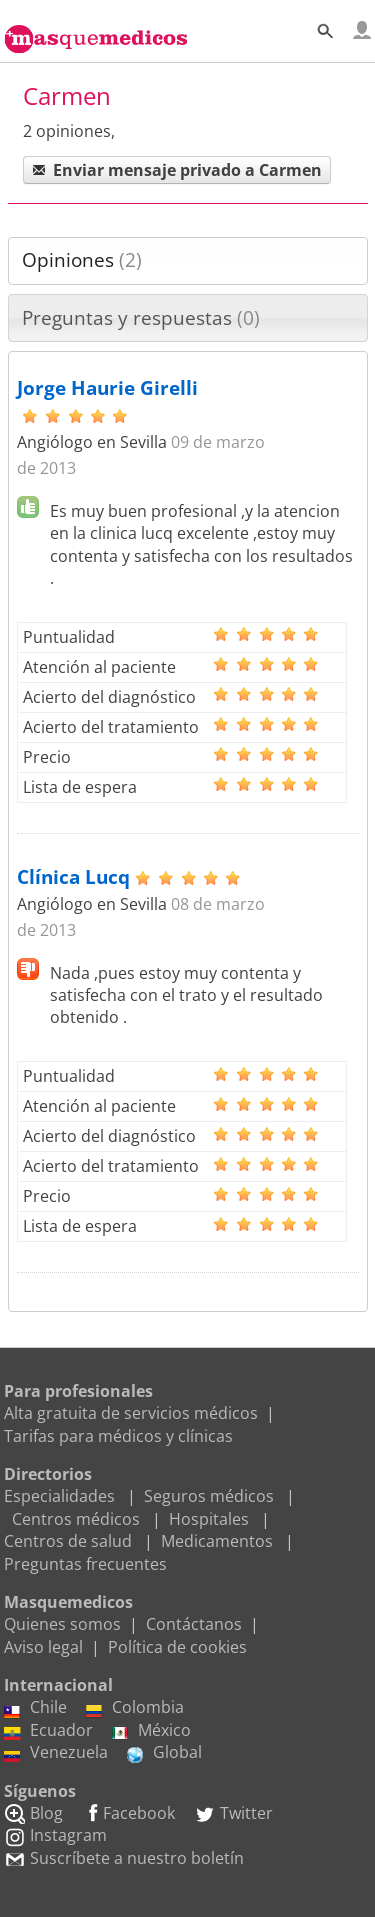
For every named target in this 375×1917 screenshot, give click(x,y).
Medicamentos (217, 1541)
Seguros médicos (209, 1496)
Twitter (233, 1813)
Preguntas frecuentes (85, 1564)
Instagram (55, 1835)
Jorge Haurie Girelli (107, 388)
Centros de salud (68, 1541)
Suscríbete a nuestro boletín (124, 1858)
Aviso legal (43, 1647)
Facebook (128, 1813)
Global (164, 1752)
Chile (35, 1707)
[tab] (188, 261)
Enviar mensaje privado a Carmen (177, 170)
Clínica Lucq (73, 877)
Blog (33, 1813)
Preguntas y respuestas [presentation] (141, 317)
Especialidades (59, 1496)
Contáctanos (194, 1624)
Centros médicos (76, 1519)
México (151, 1730)
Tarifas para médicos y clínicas (118, 1436)
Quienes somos (62, 1624)
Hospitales (209, 1519)
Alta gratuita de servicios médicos (131, 1413)
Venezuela (56, 1752)
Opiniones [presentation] (82, 259)
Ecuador (48, 1730)
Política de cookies (177, 1647)
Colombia (135, 1707)
